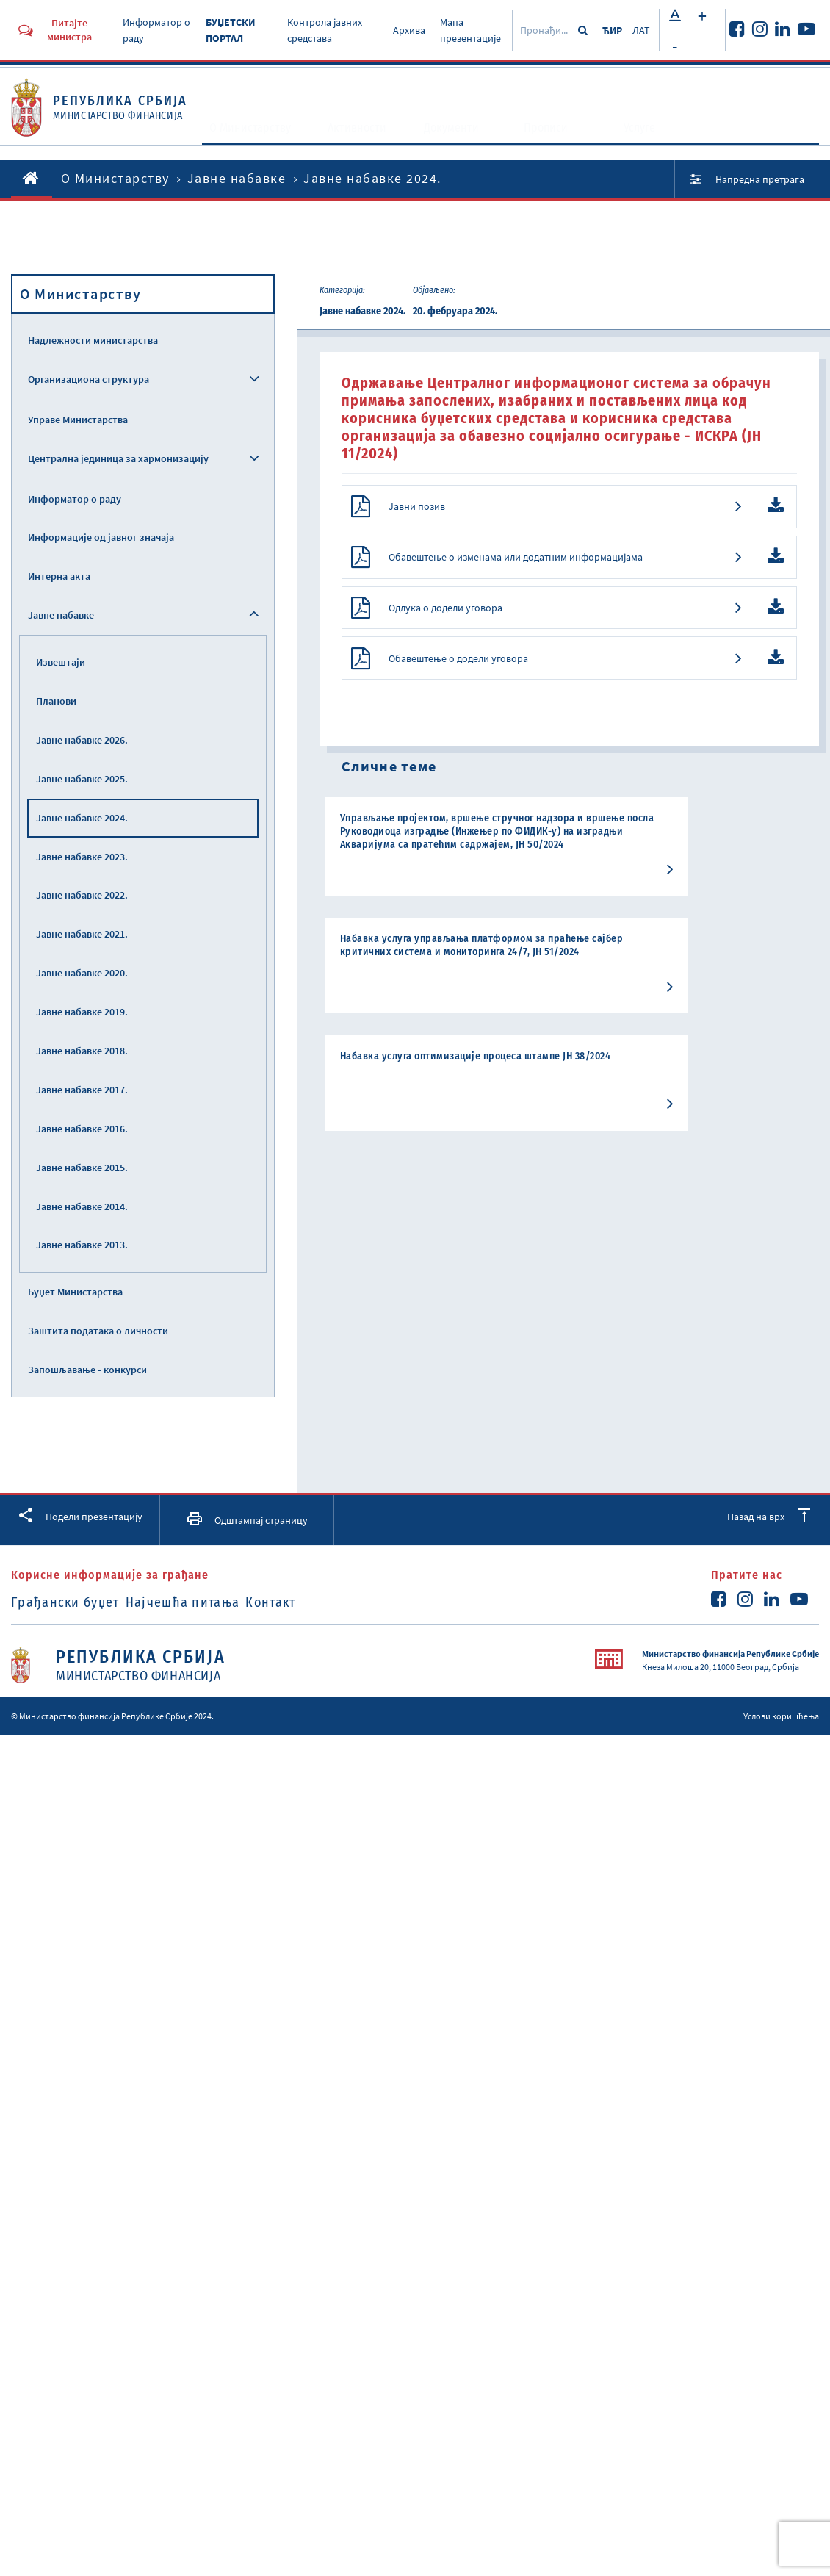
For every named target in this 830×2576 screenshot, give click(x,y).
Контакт (313, 1602)
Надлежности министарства (93, 340)
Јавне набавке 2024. (82, 817)
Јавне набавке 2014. (82, 1206)
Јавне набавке (236, 178)
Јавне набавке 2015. (82, 1167)
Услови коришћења (781, 1715)
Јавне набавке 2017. (82, 1089)
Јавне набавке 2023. (82, 856)
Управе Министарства (78, 419)
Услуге (641, 141)
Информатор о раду (74, 499)
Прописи (547, 141)
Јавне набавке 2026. (82, 739)
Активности (359, 141)
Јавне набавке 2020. (82, 972)
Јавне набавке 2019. (82, 1011)
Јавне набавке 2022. (82, 895)
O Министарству (256, 141)
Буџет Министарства (75, 1291)
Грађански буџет (65, 1602)
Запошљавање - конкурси (87, 1369)
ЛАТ (641, 30)
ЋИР (612, 30)
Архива (409, 30)
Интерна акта (59, 576)
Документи (453, 141)
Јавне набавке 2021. (82, 933)
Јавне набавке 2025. (82, 778)
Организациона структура (88, 379)
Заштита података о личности (98, 1330)
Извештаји (60, 662)
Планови (56, 701)
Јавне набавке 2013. (82, 1244)
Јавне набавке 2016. (82, 1128)
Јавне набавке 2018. (82, 1050)
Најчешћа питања (204, 1602)
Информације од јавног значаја (101, 537)
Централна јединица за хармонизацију (118, 458)
